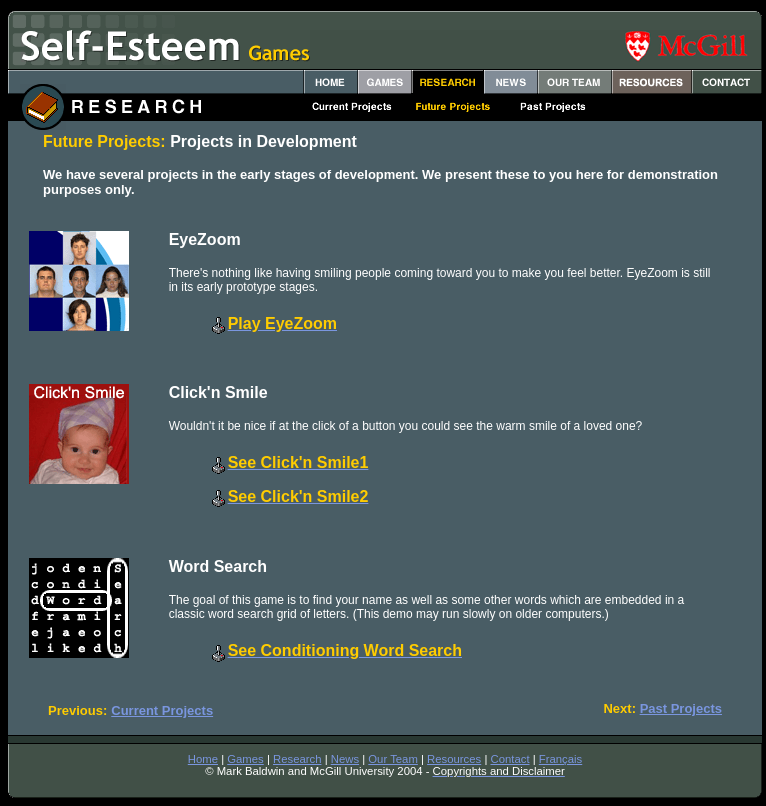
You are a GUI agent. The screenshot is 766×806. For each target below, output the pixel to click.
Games (245, 759)
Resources (454, 759)
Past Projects (681, 708)
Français (560, 759)
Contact (510, 759)
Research (297, 759)
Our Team (393, 759)
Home (203, 759)
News (345, 759)
